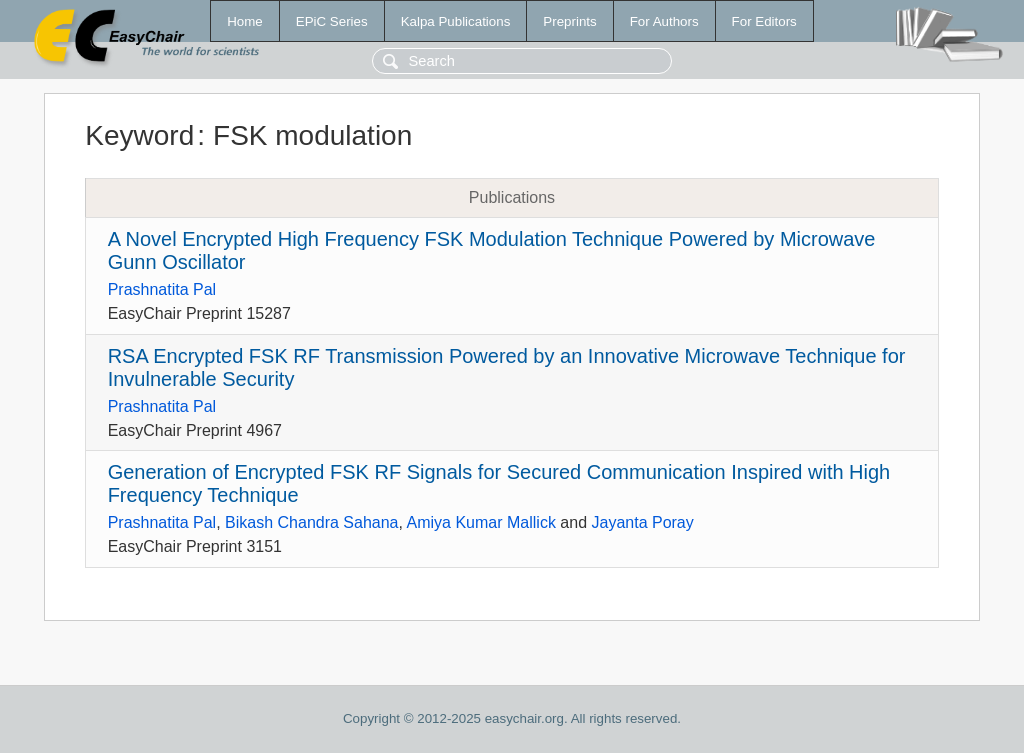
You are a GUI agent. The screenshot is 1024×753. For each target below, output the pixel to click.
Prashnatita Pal (162, 289)
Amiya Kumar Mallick (481, 522)
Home (245, 21)
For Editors (764, 21)
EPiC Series (332, 21)
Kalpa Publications (456, 21)
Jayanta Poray (642, 522)
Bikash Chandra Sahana (311, 522)
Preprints (569, 21)
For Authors (664, 21)
